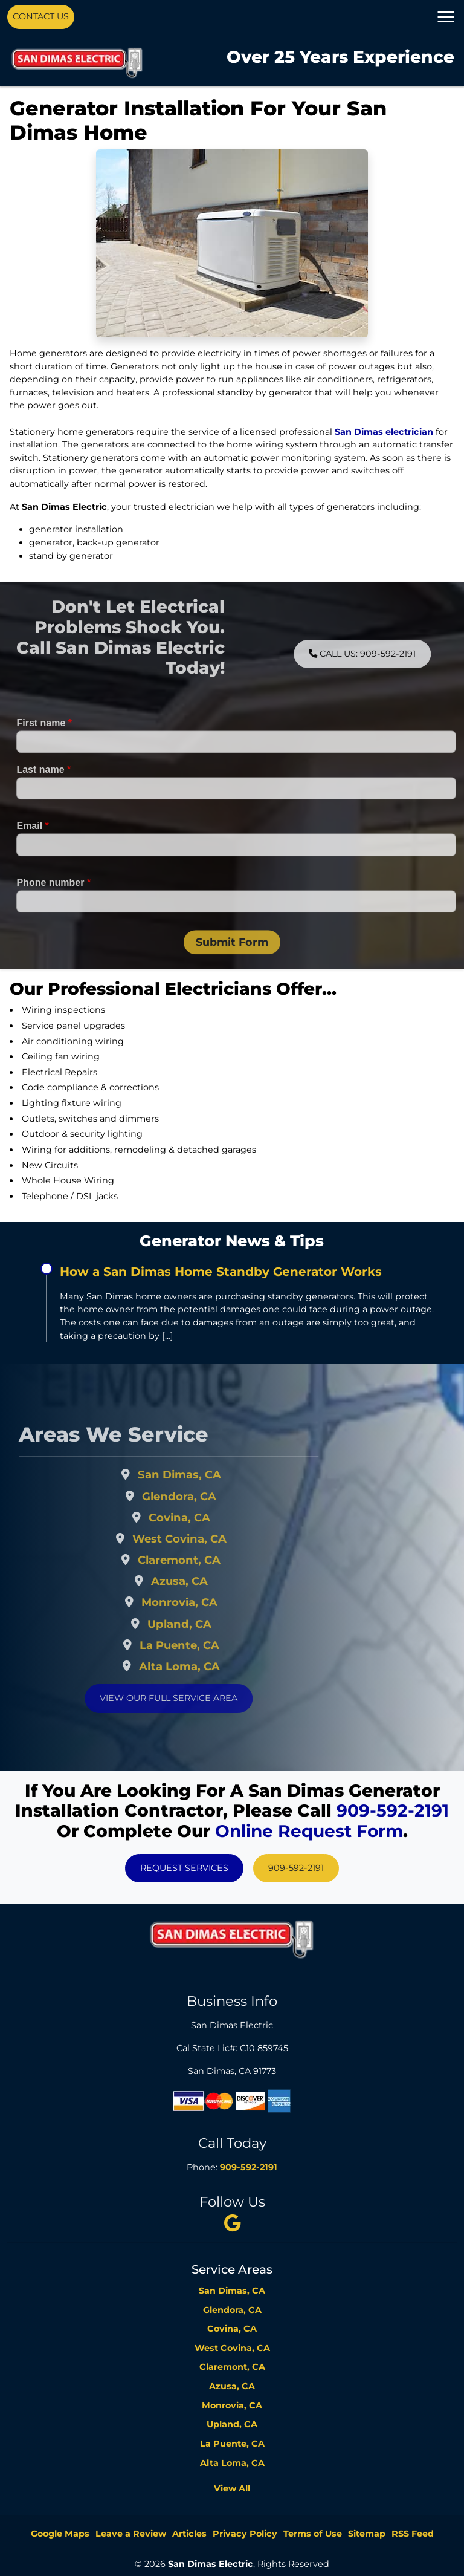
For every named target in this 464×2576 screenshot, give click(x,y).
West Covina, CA (203, 1539)
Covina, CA (203, 1517)
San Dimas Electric (210, 2563)
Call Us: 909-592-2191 (386, 653)
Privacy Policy (245, 2533)
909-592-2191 (393, 1810)
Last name (43, 794)
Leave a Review (130, 2533)
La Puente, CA (203, 1645)
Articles (189, 2533)
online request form (309, 1831)
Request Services (184, 1867)
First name (44, 748)
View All (232, 2488)
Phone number (53, 907)
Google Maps (60, 2533)
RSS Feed (413, 2533)
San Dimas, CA (203, 1475)
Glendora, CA (204, 1496)
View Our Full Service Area (193, 1698)
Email (32, 850)
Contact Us (41, 16)
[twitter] (232, 2222)
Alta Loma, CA (203, 1666)
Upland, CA (204, 1624)
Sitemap (366, 2533)
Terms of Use (312, 2533)
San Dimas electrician (384, 431)
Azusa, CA (203, 1581)
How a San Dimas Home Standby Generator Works (221, 1271)
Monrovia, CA (204, 1602)
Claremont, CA (204, 1560)
